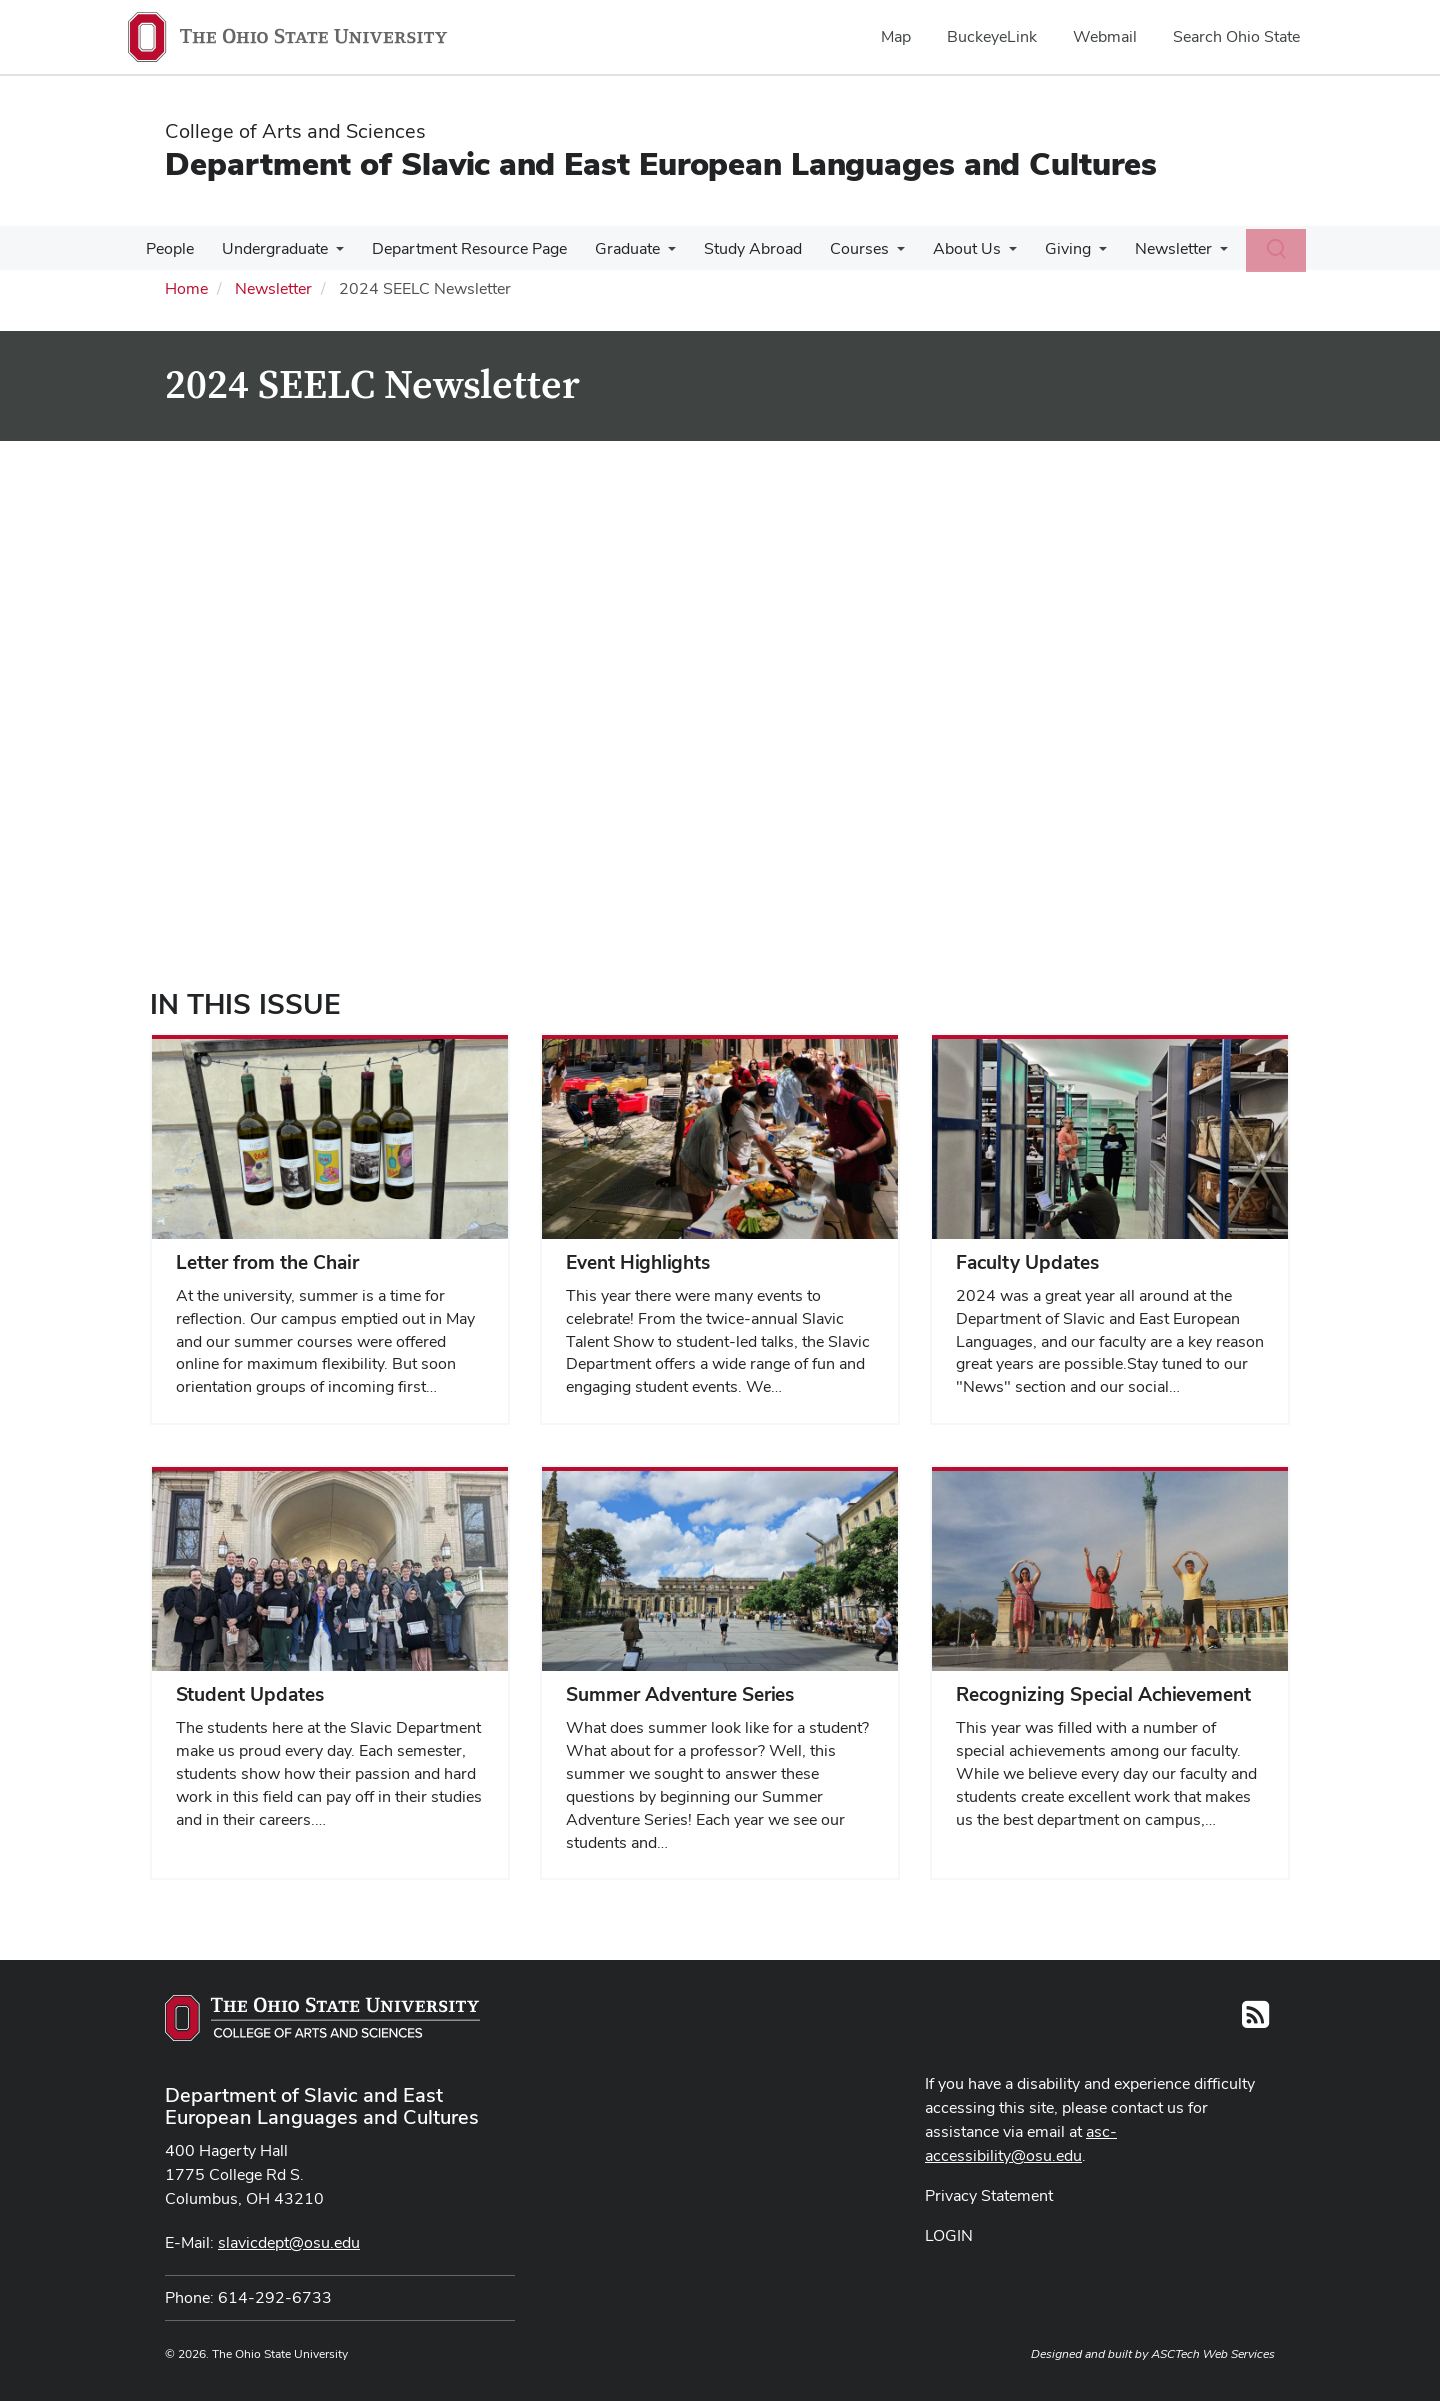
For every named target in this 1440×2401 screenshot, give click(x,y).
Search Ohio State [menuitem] (1236, 36)
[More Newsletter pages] (1186, 254)
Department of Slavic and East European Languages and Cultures (661, 163)
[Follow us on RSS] (1255, 2020)
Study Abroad (735, 248)
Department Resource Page (459, 248)
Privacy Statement (989, 2195)
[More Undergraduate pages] (330, 254)
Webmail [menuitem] (1105, 36)
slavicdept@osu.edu (289, 2242)
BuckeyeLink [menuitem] (992, 36)
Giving (1038, 248)
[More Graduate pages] (654, 254)
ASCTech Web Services (1213, 2354)
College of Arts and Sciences (295, 131)
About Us (941, 248)
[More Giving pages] (1069, 254)
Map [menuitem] (896, 36)
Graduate (613, 248)
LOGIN (949, 2235)
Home (186, 288)
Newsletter (1139, 248)
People (168, 248)
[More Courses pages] (875, 254)
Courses (837, 248)
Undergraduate (269, 248)
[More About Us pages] (983, 254)
